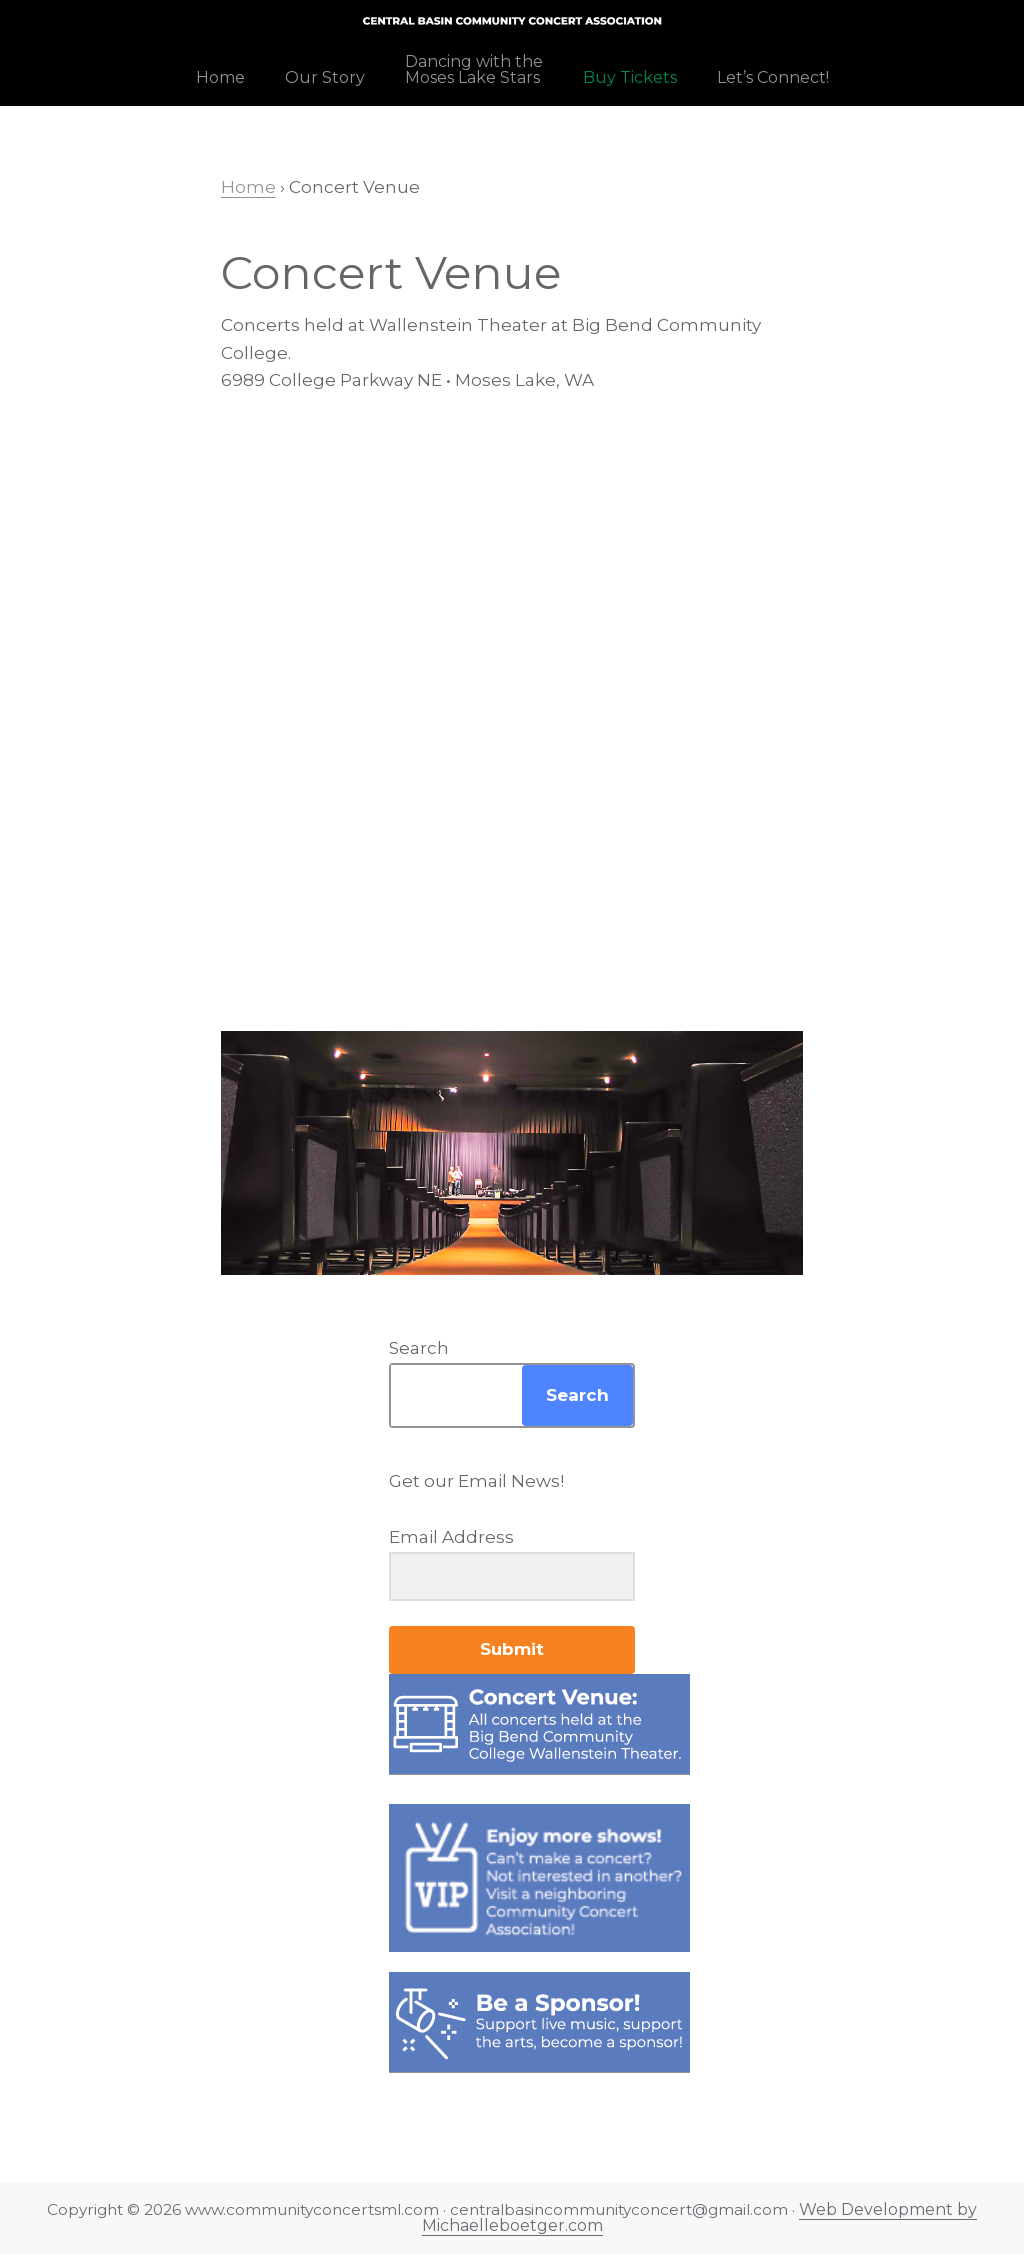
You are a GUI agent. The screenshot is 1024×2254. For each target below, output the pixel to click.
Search (419, 1348)
